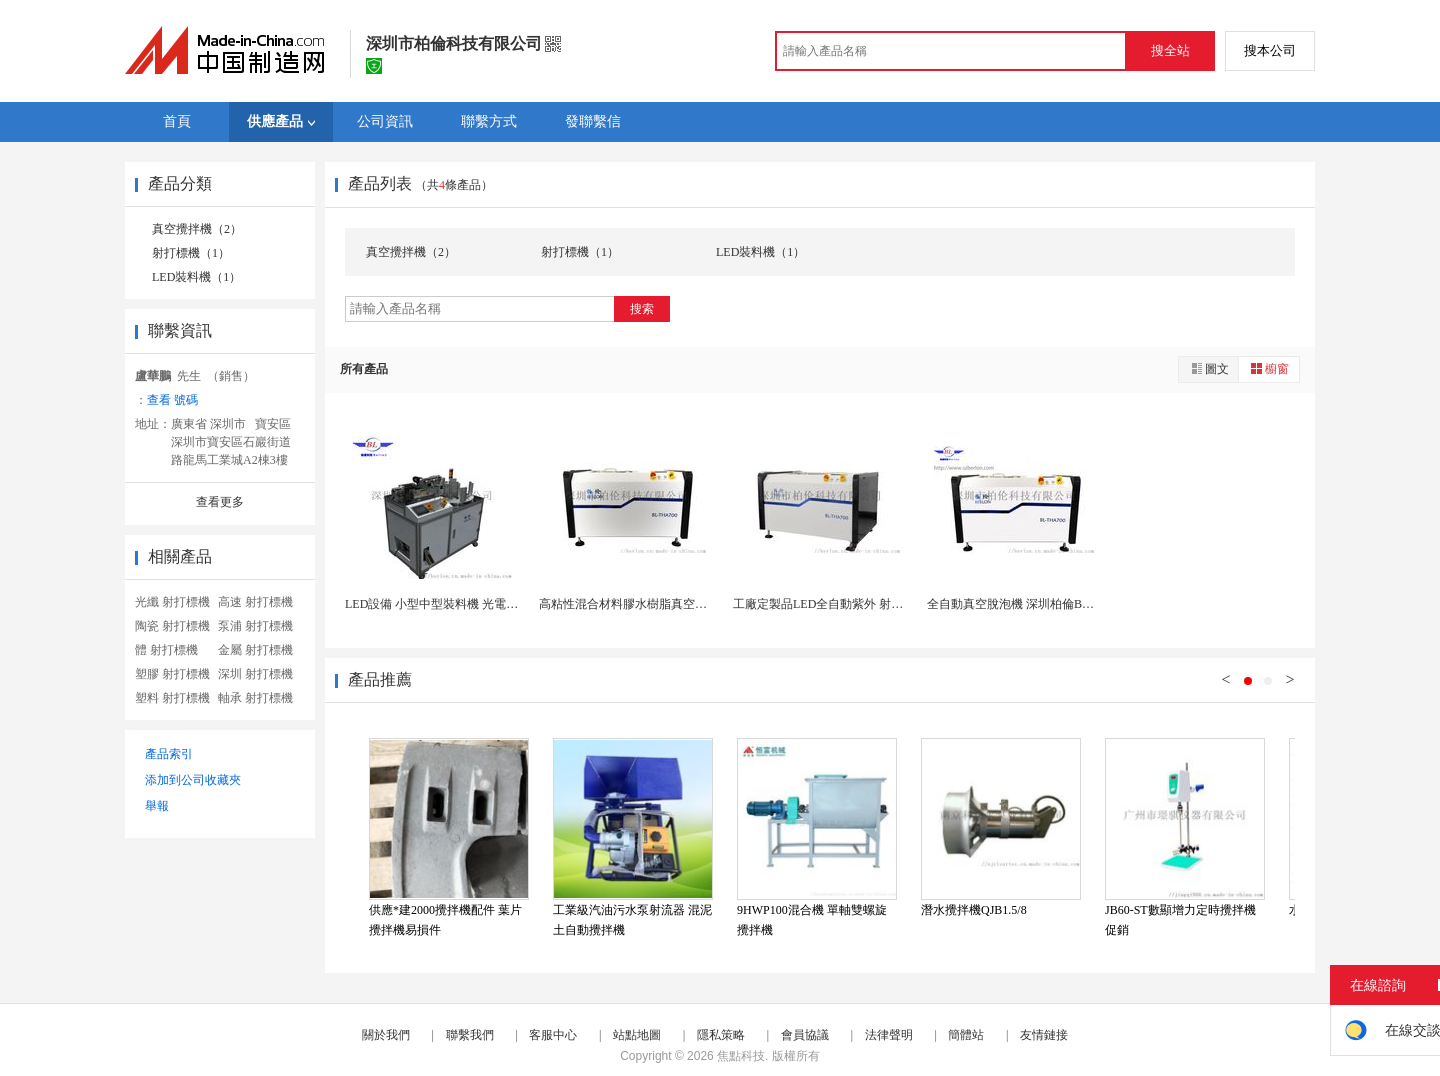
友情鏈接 (1044, 1035)
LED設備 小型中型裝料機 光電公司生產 (449, 604)
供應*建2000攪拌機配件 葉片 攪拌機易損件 (445, 920)
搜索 (642, 309)
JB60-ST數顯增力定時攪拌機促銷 (1180, 920)
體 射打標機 (166, 650)
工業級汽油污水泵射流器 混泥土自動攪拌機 (632, 920)
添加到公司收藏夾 (193, 780)
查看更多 (220, 502)
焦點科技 (741, 1056)
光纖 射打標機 (172, 602)
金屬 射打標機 (255, 650)
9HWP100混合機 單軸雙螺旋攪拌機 (812, 920)
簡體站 (966, 1035)
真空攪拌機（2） (197, 229)
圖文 (1209, 368)
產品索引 (169, 754)
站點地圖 (637, 1035)
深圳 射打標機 (255, 674)
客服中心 (553, 1035)
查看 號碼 (172, 400)
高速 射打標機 (255, 602)
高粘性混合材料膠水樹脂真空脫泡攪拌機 (647, 604)
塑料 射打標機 (172, 698)
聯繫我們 (470, 1035)
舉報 (157, 806)
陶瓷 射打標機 (172, 626)
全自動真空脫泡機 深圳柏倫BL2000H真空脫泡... (1053, 604)
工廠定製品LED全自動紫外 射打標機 (830, 604)
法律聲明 (889, 1035)
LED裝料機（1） (196, 277)
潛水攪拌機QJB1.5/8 (974, 910)
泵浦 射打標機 (255, 626)
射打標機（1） (191, 253)
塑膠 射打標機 (172, 674)
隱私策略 (721, 1035)
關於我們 (386, 1035)
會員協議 (805, 1035)
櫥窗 (1269, 368)
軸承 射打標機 (255, 698)
